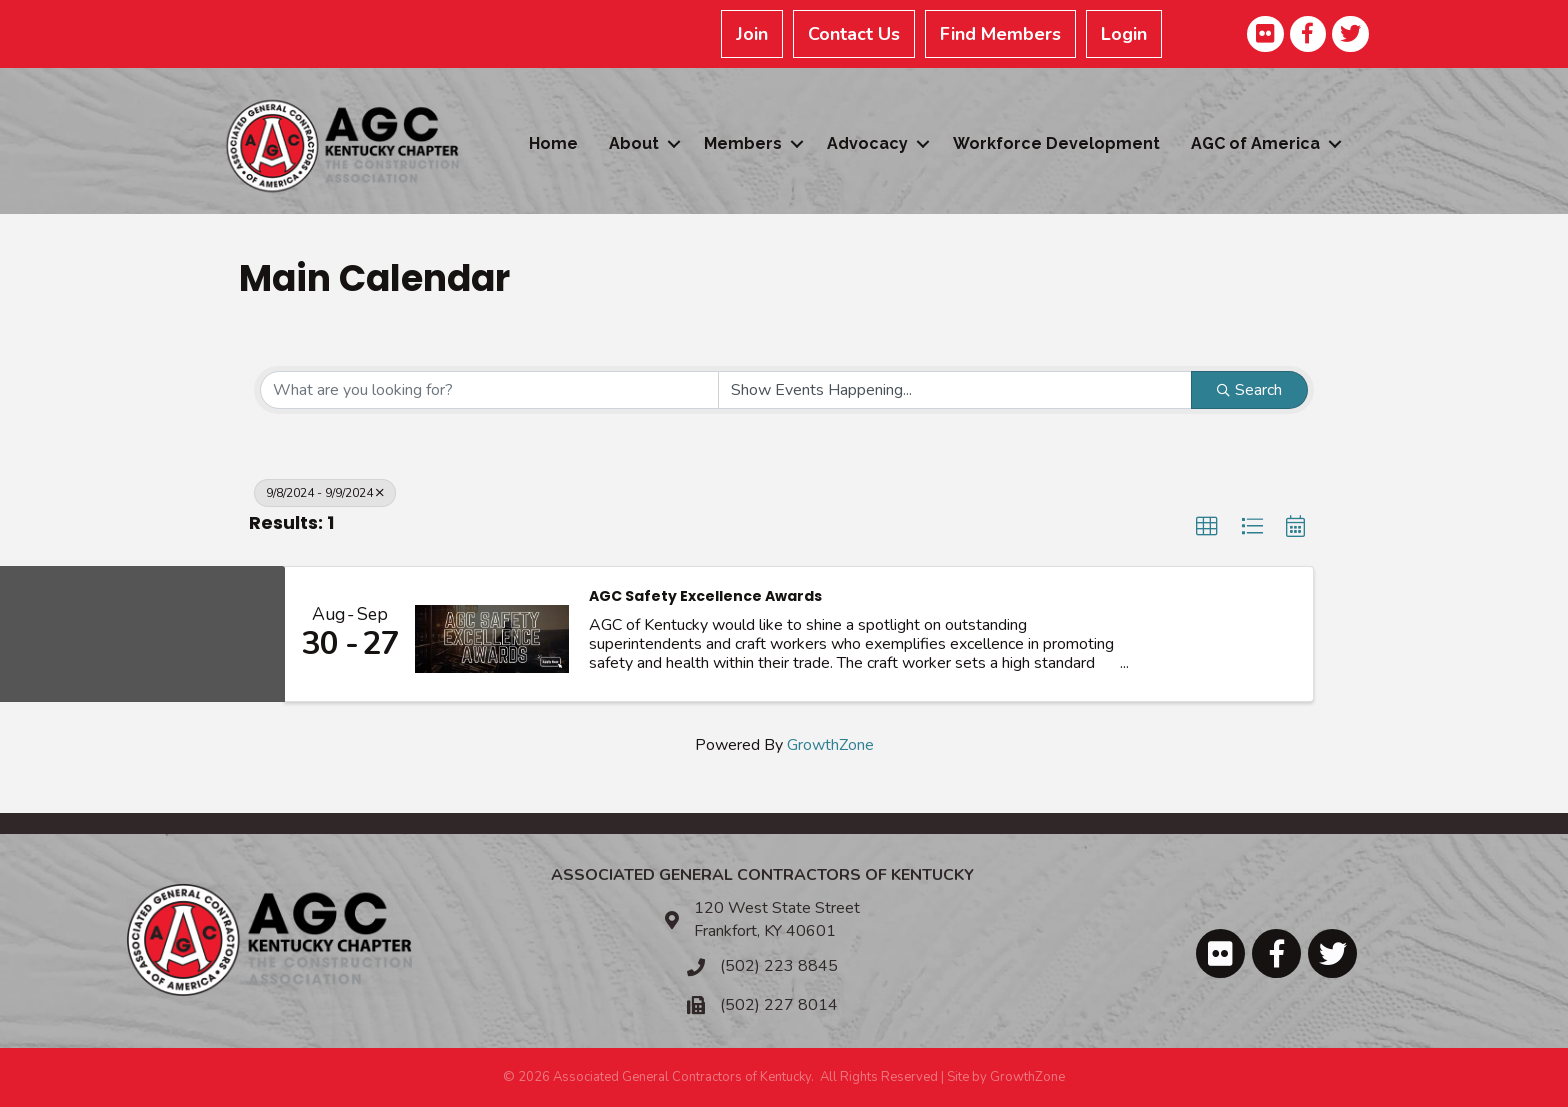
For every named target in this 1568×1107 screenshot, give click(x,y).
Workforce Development (1056, 143)
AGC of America (1255, 143)
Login (1125, 34)
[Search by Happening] (955, 390)
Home (553, 143)
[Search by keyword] (489, 390)
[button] (1207, 527)
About (634, 143)
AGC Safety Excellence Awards (705, 596)
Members (743, 143)
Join (753, 34)
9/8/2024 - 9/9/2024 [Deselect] (325, 493)
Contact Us (855, 34)
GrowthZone (830, 745)
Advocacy (867, 143)
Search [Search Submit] (1249, 390)
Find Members (1001, 34)
